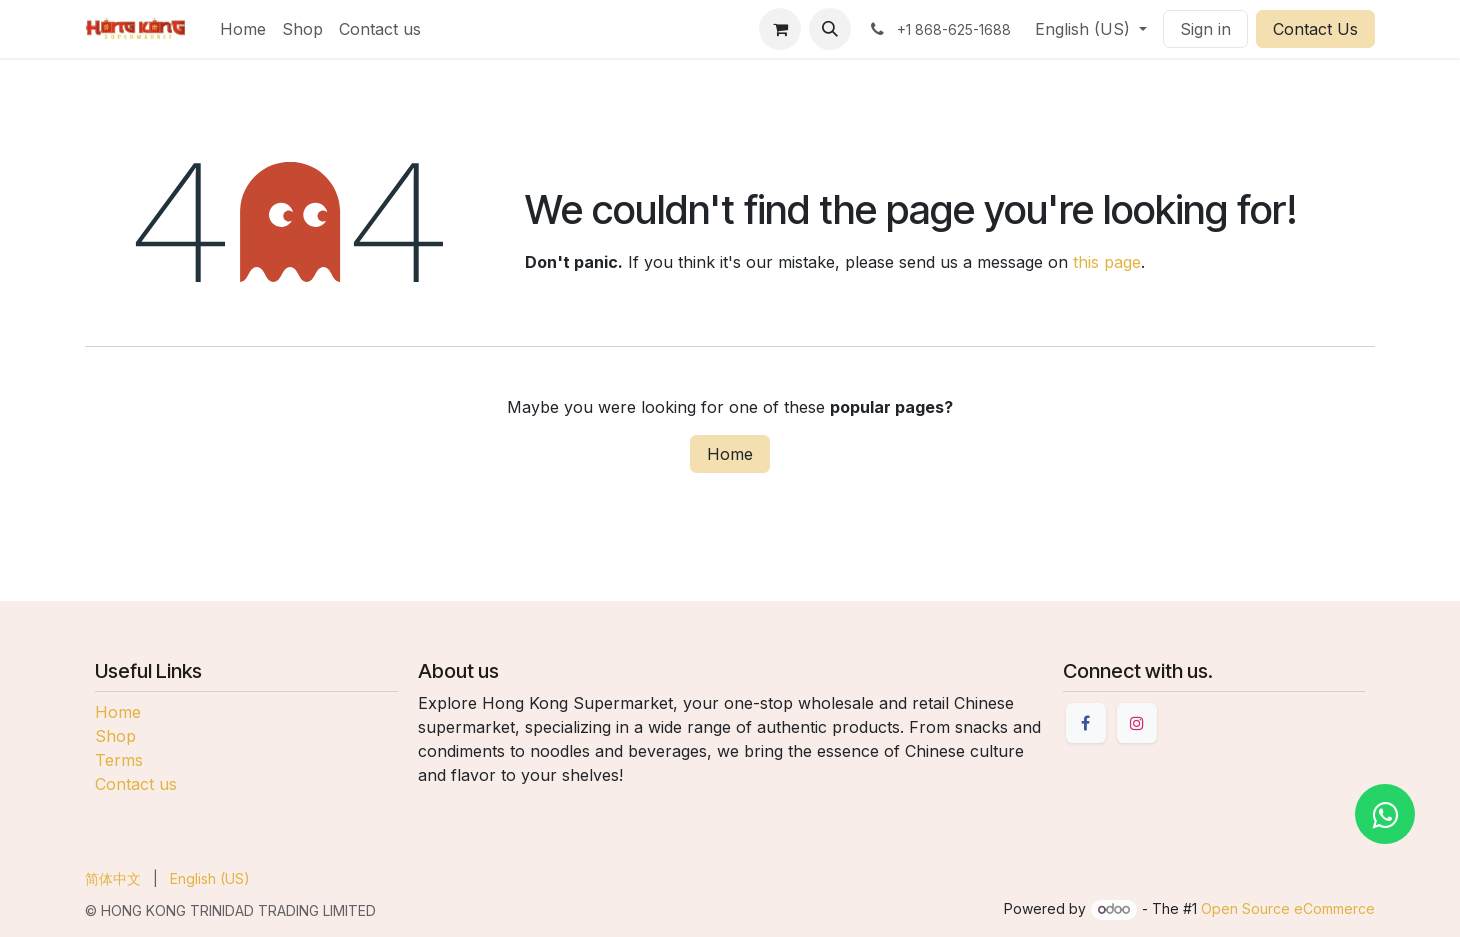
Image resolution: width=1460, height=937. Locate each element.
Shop (115, 736)
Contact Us (1315, 29)
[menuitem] (243, 29)
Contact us (136, 784)
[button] (830, 29)
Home (730, 454)
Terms (119, 760)
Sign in (1205, 29)
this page (1107, 262)
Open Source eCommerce (1288, 908)
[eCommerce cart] (780, 29)
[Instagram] (1137, 723)
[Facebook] (1086, 723)
